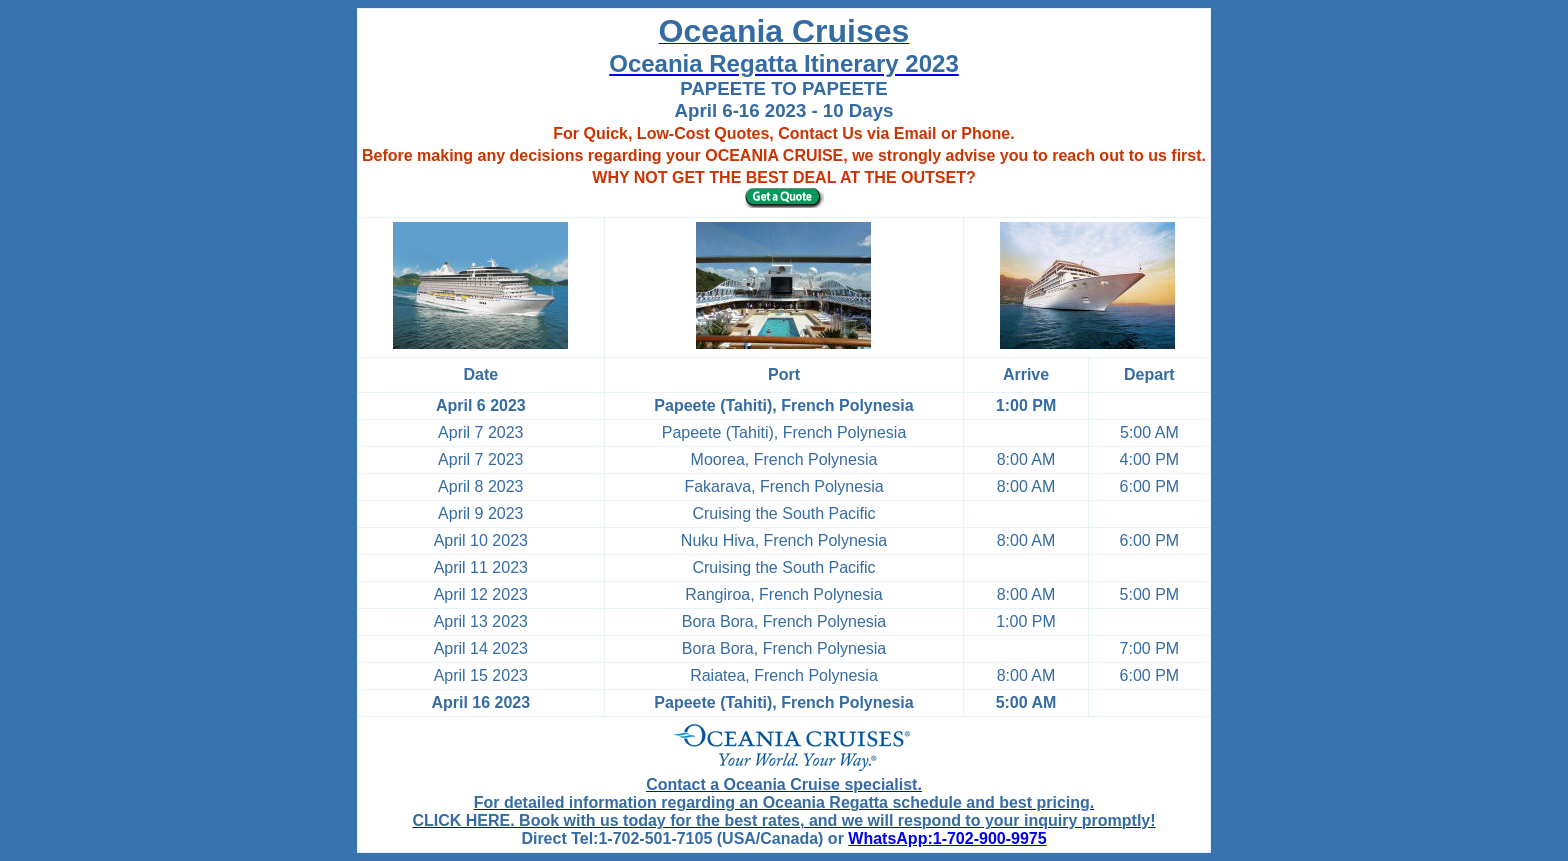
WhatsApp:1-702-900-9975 (947, 838)
